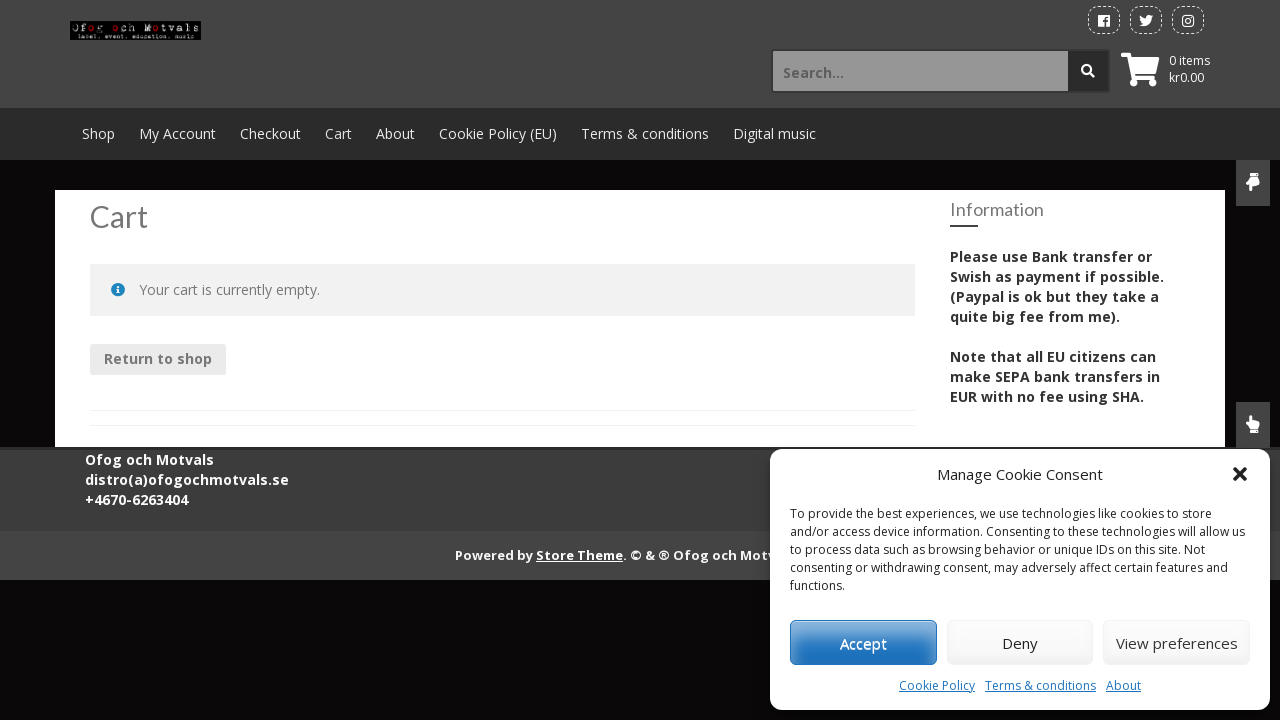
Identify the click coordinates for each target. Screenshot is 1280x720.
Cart (338, 133)
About (1123, 685)
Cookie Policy (937, 685)
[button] (1240, 474)
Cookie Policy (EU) (498, 133)
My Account (177, 133)
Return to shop (158, 358)
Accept (863, 643)
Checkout (270, 133)
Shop (98, 133)
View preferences (1177, 643)
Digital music (774, 133)
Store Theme (579, 555)
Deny (1020, 643)
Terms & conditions (1040, 685)
